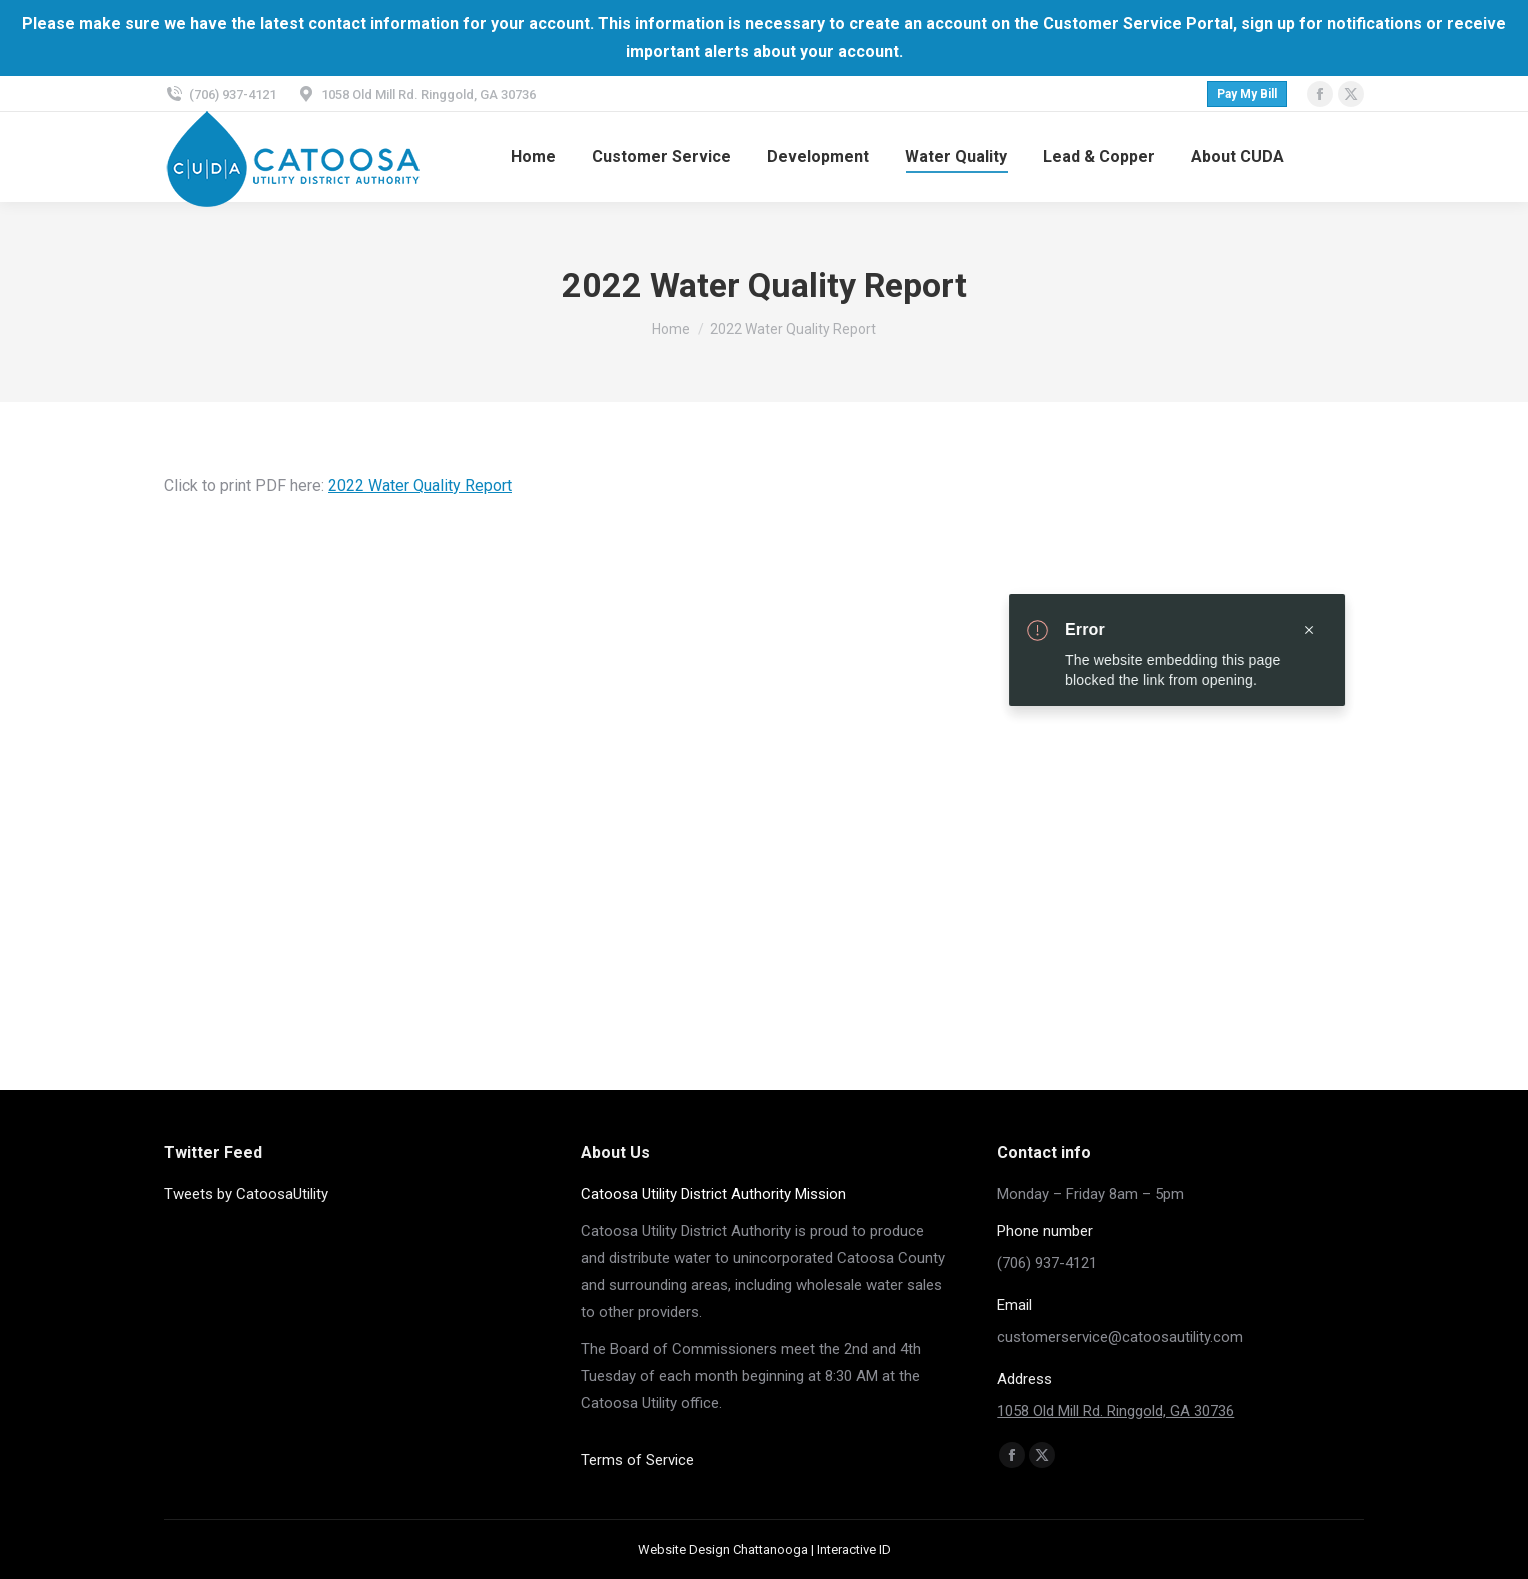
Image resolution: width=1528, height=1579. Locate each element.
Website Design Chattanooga (723, 1549)
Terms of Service (637, 1460)
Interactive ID (854, 1549)
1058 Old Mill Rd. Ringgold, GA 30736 (1115, 1411)
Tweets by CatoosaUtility (246, 1194)
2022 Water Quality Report (420, 485)
